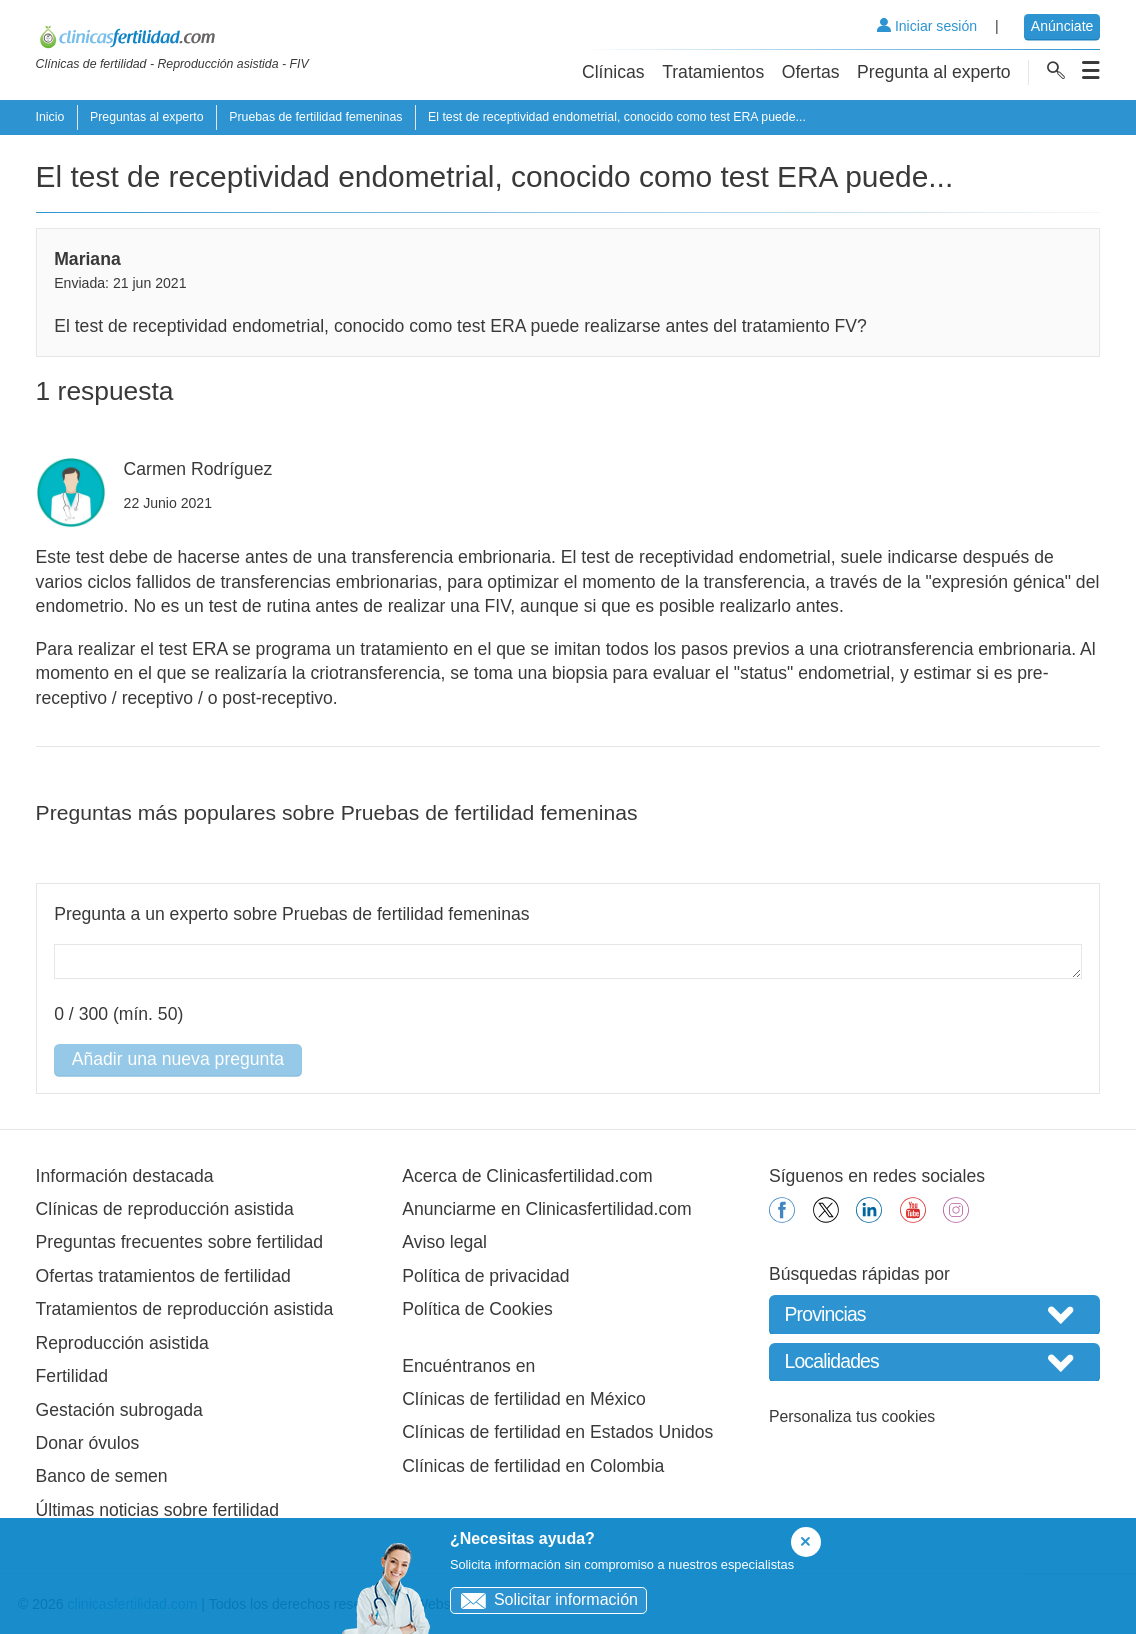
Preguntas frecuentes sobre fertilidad (180, 1242)
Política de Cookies (477, 1309)
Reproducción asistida (122, 1343)
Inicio (50, 117)
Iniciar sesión (927, 26)
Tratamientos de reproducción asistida (185, 1309)
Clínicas (613, 72)
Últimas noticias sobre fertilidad (157, 1510)
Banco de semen (102, 1476)
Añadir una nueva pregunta (178, 1059)
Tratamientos (713, 72)
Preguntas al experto (147, 117)
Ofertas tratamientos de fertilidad (163, 1276)
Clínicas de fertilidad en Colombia (533, 1466)
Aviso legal (444, 1242)
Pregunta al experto (934, 72)
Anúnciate (1062, 26)
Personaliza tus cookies (852, 1416)
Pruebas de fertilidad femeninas (315, 117)
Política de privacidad (485, 1276)
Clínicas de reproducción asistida (165, 1209)
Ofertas (811, 72)
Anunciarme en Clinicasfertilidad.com (546, 1209)
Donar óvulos (88, 1443)
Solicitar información (544, 1599)
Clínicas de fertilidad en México (524, 1399)
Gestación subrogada (119, 1410)
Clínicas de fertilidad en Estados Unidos (557, 1432)
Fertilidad (72, 1376)
